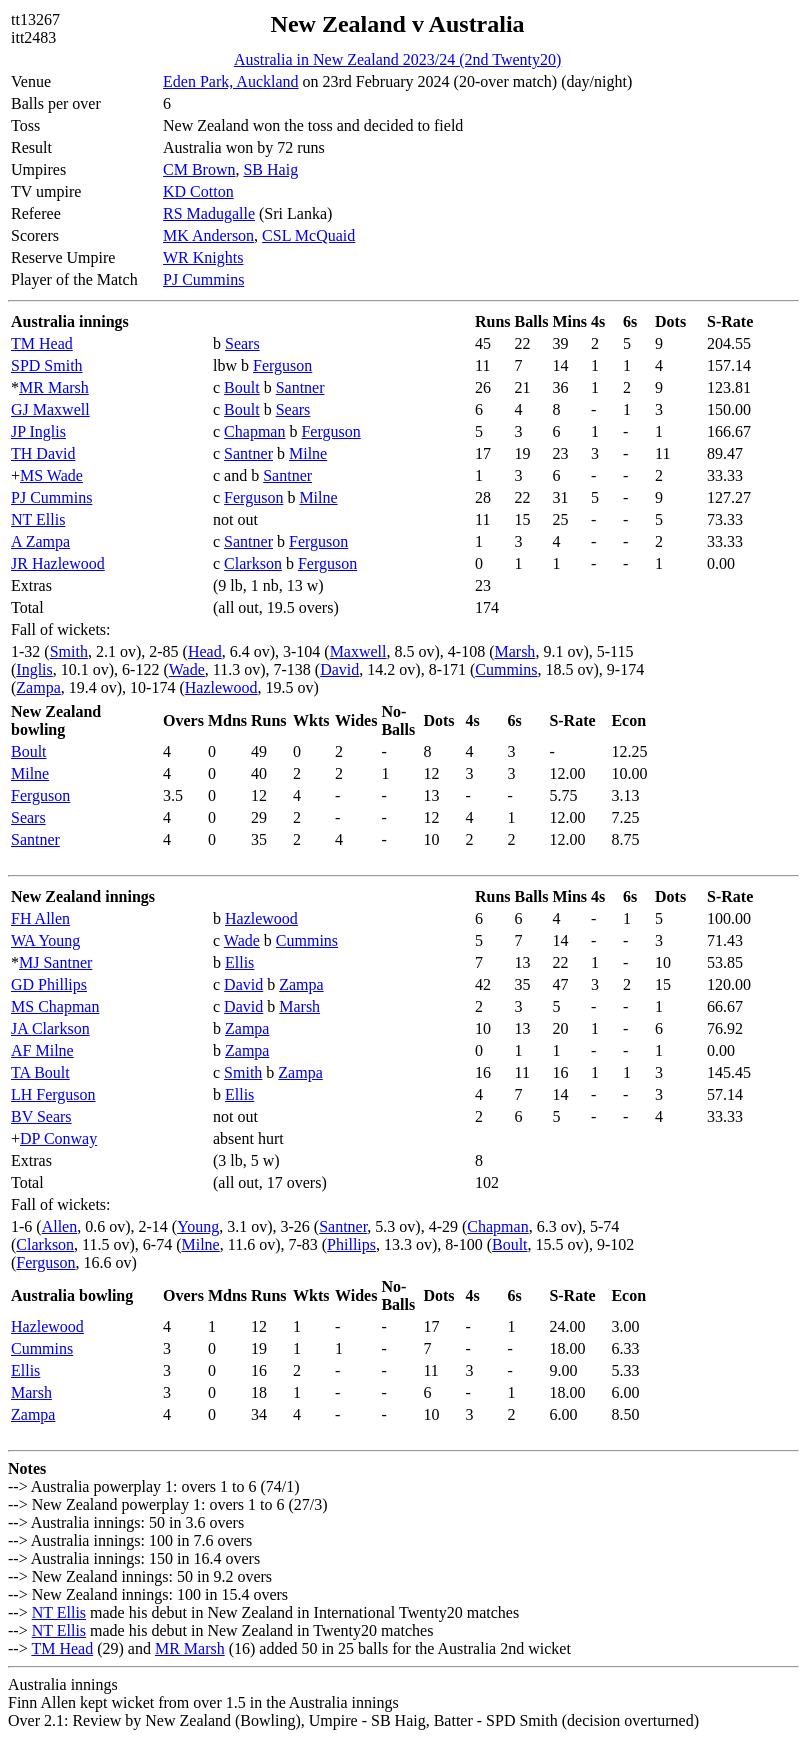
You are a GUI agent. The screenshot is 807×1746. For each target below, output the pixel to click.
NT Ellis (38, 519)
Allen (60, 1226)
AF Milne (42, 1050)
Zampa (38, 687)
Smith (69, 651)
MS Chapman (55, 1006)
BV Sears (41, 1116)
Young (198, 1226)
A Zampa (40, 541)
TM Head (42, 343)
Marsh (514, 651)
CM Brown (199, 169)
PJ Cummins (203, 279)
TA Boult (40, 1072)
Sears (242, 343)
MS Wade (51, 475)
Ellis (239, 962)
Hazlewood (221, 687)
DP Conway (58, 1138)
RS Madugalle (209, 213)
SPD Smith (47, 365)
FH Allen (40, 918)
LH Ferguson (53, 1094)
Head (205, 651)
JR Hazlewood (58, 563)
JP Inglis (38, 431)
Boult (242, 387)
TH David (43, 453)
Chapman (254, 431)
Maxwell (358, 651)
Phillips (351, 1244)
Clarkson (253, 563)
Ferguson (282, 365)
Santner (300, 387)
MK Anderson (208, 235)
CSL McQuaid (308, 235)
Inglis (34, 669)
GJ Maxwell (50, 409)
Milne (308, 453)
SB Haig (270, 169)
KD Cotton (198, 191)
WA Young (45, 940)
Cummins (506, 669)
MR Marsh (54, 387)
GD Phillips (49, 984)
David (339, 669)
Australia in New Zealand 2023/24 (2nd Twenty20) (397, 59)
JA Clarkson (50, 1028)
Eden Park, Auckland (231, 81)
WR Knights (203, 257)
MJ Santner (55, 962)
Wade (187, 669)
